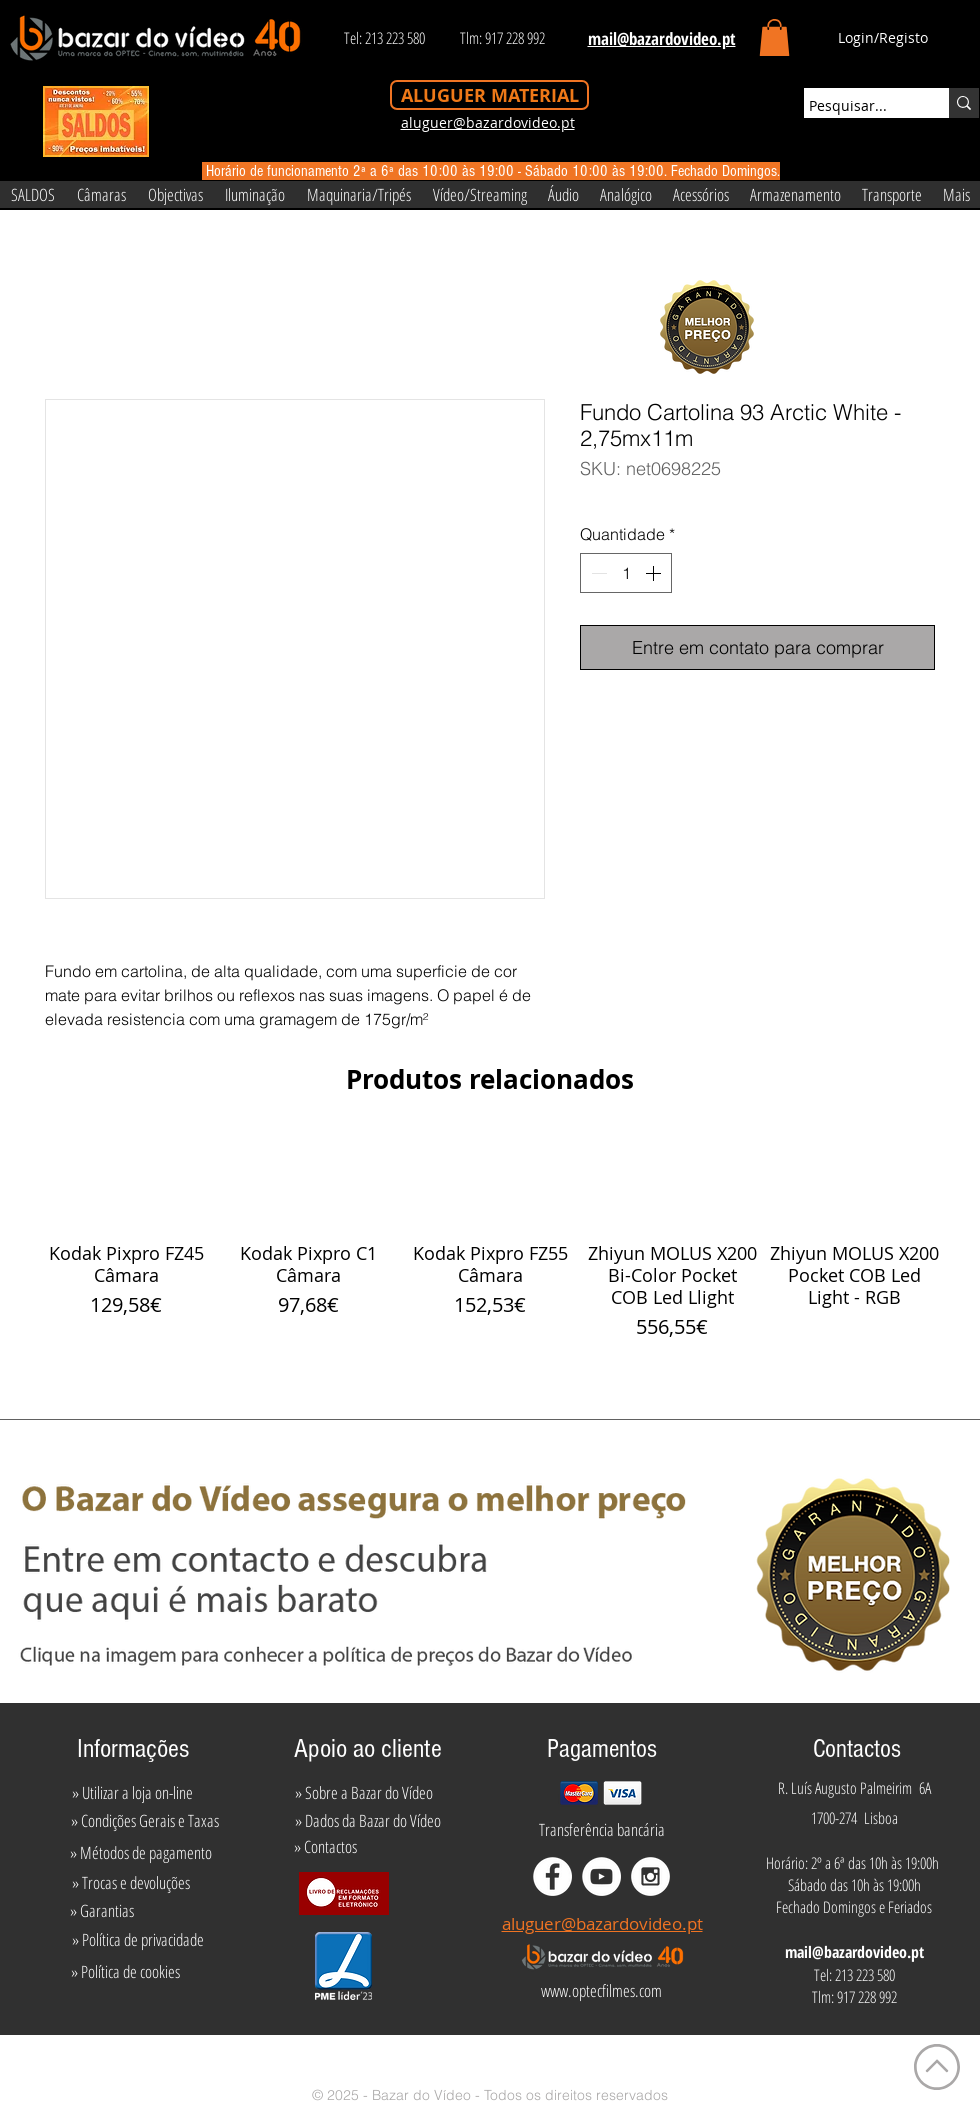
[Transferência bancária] (602, 1829)
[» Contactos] (325, 1846)
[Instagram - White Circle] (650, 1876)
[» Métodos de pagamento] (141, 1852)
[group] (490, 1237)
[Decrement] (597, 573)
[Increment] (655, 573)
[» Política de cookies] (125, 1972)
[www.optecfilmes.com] (601, 1991)
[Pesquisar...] (858, 106)
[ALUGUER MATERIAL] (489, 95)
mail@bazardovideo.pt (854, 1952)
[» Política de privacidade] (137, 1940)
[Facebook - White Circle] (552, 1876)
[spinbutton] (626, 573)
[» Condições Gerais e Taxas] (144, 1820)
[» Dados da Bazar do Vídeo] (368, 1820)
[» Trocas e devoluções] (130, 1882)
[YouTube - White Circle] (601, 1876)
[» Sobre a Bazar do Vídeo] (364, 1792)
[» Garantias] (101, 1910)
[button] (774, 37)
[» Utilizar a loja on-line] (132, 1792)
